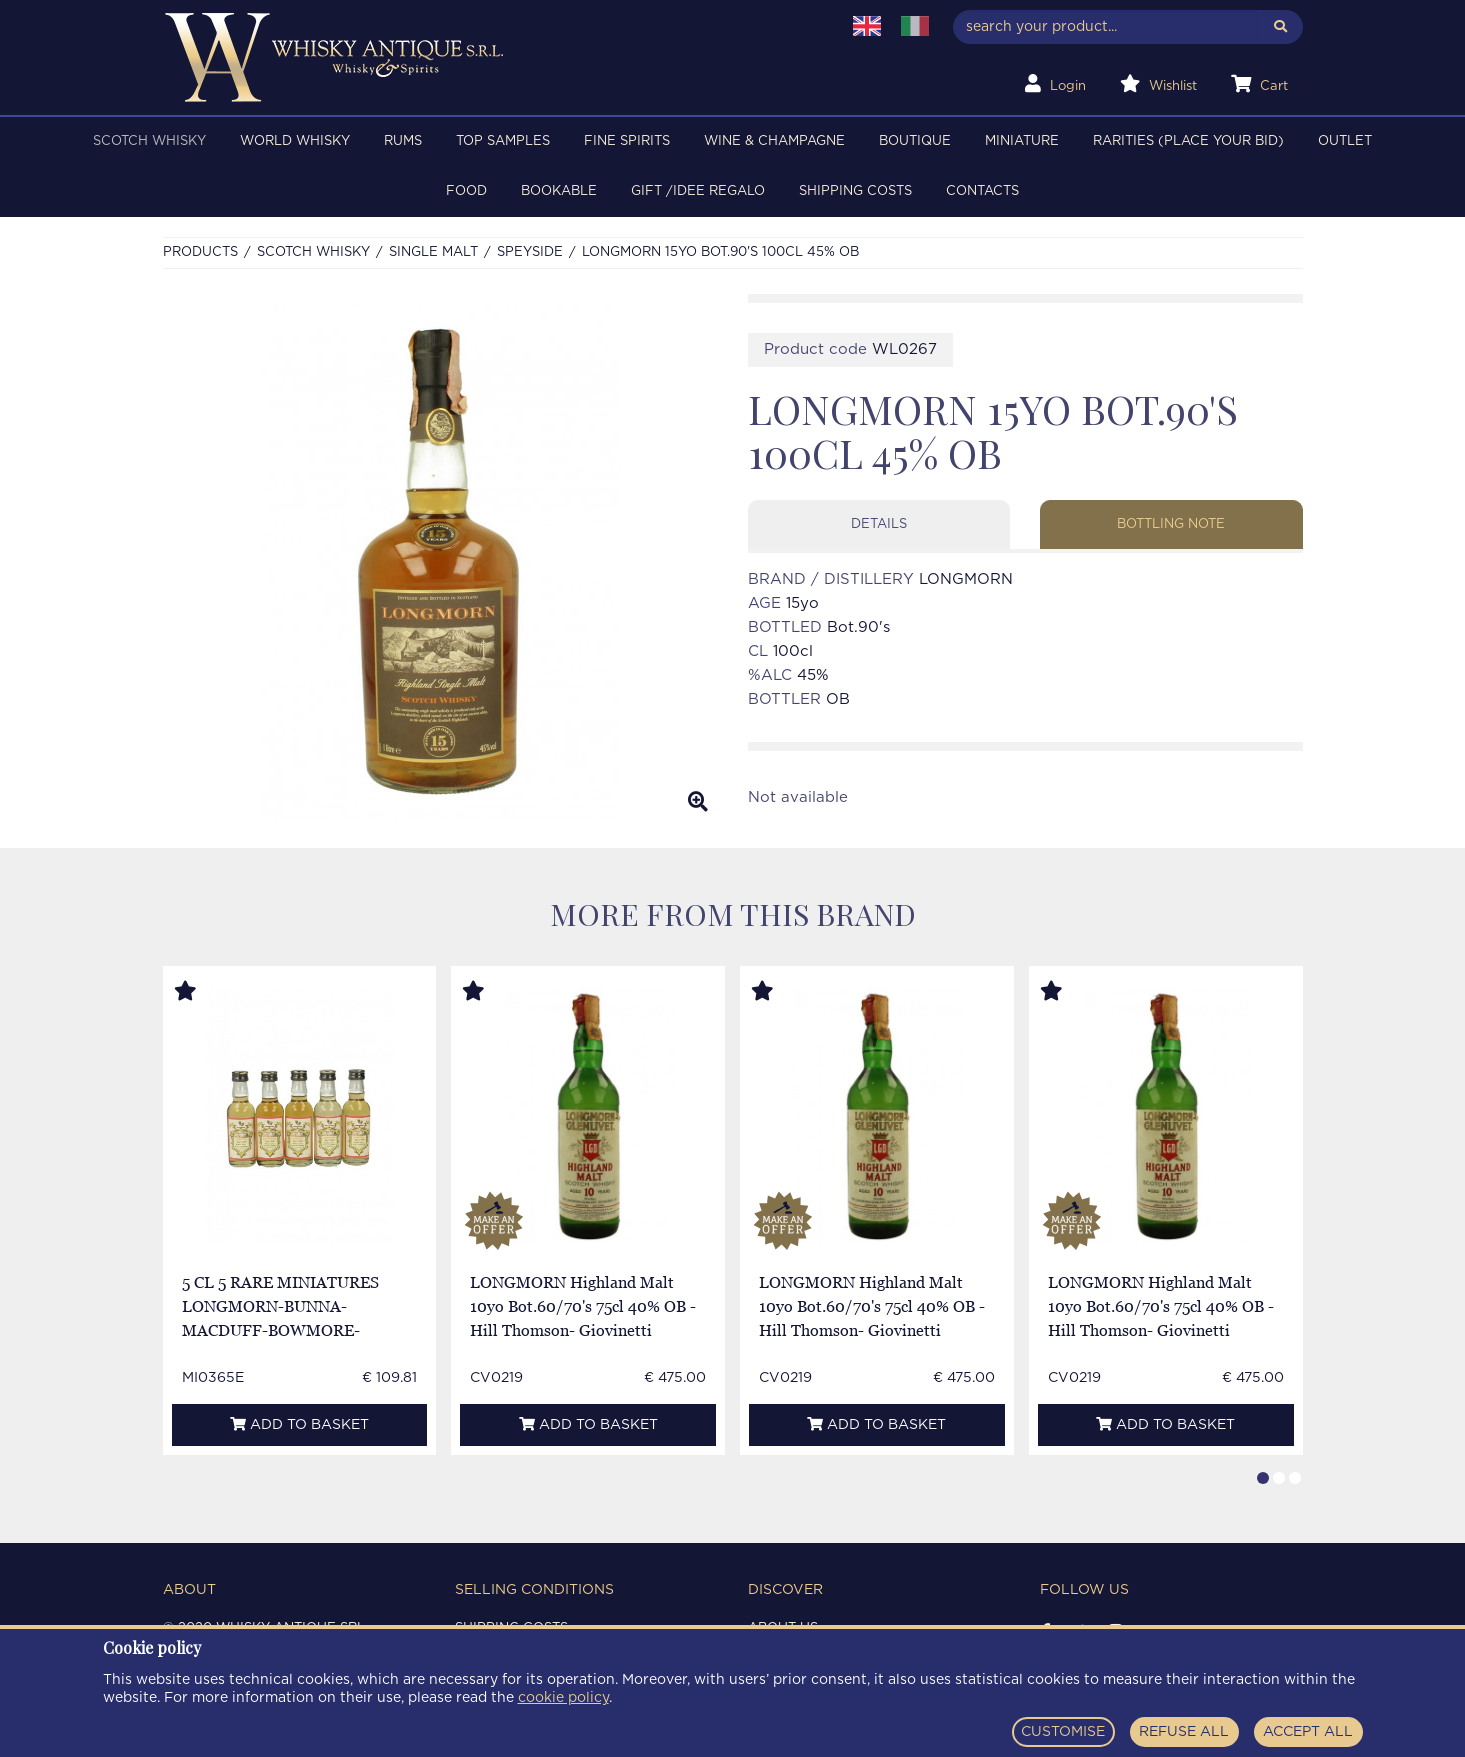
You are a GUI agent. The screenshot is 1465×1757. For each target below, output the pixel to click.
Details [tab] (879, 524)
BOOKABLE (559, 191)
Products (200, 252)
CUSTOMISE (1063, 1732)
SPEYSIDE (530, 252)
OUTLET (1345, 141)
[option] (440, 561)
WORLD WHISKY (295, 141)
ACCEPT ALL (1308, 1732)
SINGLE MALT (433, 252)
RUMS (403, 141)
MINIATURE (1022, 141)
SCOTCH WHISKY (149, 141)
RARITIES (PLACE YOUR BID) (1188, 141)
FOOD (466, 191)
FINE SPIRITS (627, 141)
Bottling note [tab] (1171, 524)
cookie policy (563, 1698)
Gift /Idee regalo (698, 191)
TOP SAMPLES (503, 141)
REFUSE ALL (1184, 1732)
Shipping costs (855, 191)
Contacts (982, 191)
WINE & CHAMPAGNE (774, 141)
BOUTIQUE (915, 141)
